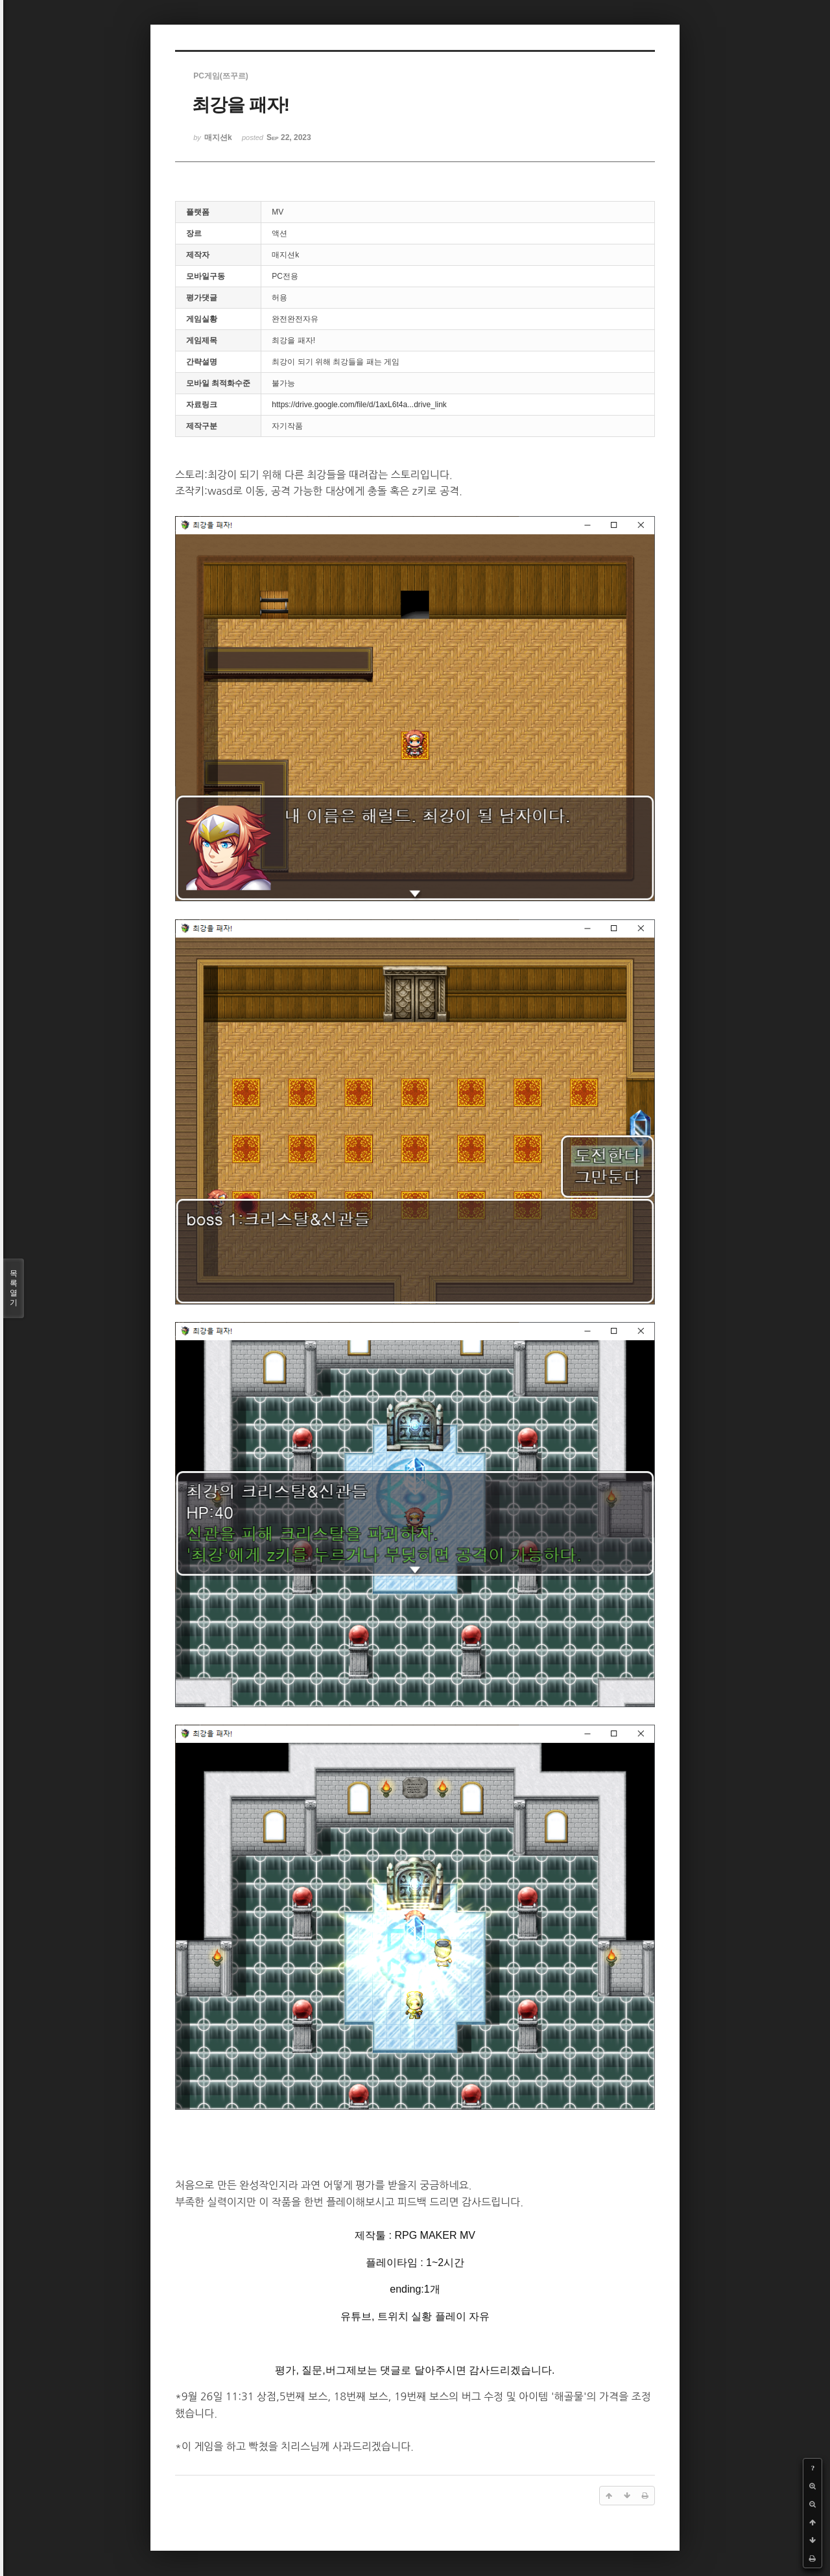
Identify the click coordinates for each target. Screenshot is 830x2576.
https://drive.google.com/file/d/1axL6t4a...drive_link (359, 404)
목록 (14, 1288)
